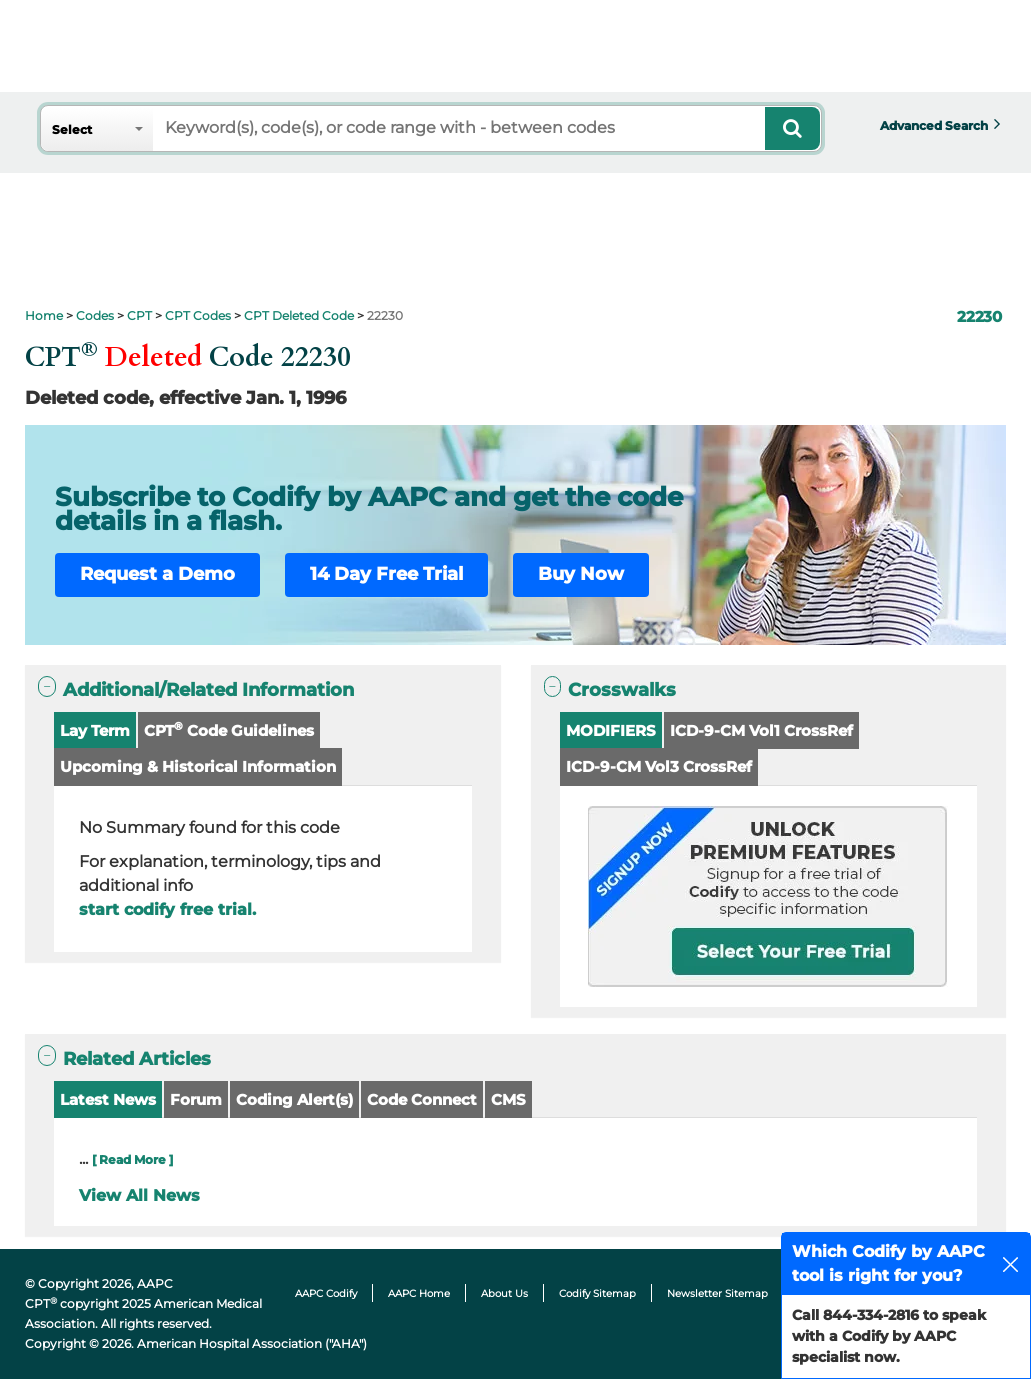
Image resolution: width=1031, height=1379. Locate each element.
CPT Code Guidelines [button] (229, 729)
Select (72, 129)
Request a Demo (157, 574)
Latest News (108, 1099)
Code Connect (422, 1099)
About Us (504, 1293)
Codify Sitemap (597, 1293)
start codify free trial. (167, 909)
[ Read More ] (132, 1159)
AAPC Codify (326, 1293)
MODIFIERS (611, 730)
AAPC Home (419, 1293)
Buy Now (581, 574)
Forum (196, 1099)
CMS (508, 1099)
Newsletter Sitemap (717, 1293)
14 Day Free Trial (386, 574)
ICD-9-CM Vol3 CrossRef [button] (659, 766)
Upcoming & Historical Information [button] (198, 766)
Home (44, 315)
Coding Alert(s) (294, 1099)
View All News (139, 1195)
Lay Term (95, 730)
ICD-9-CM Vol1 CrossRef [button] (761, 730)
